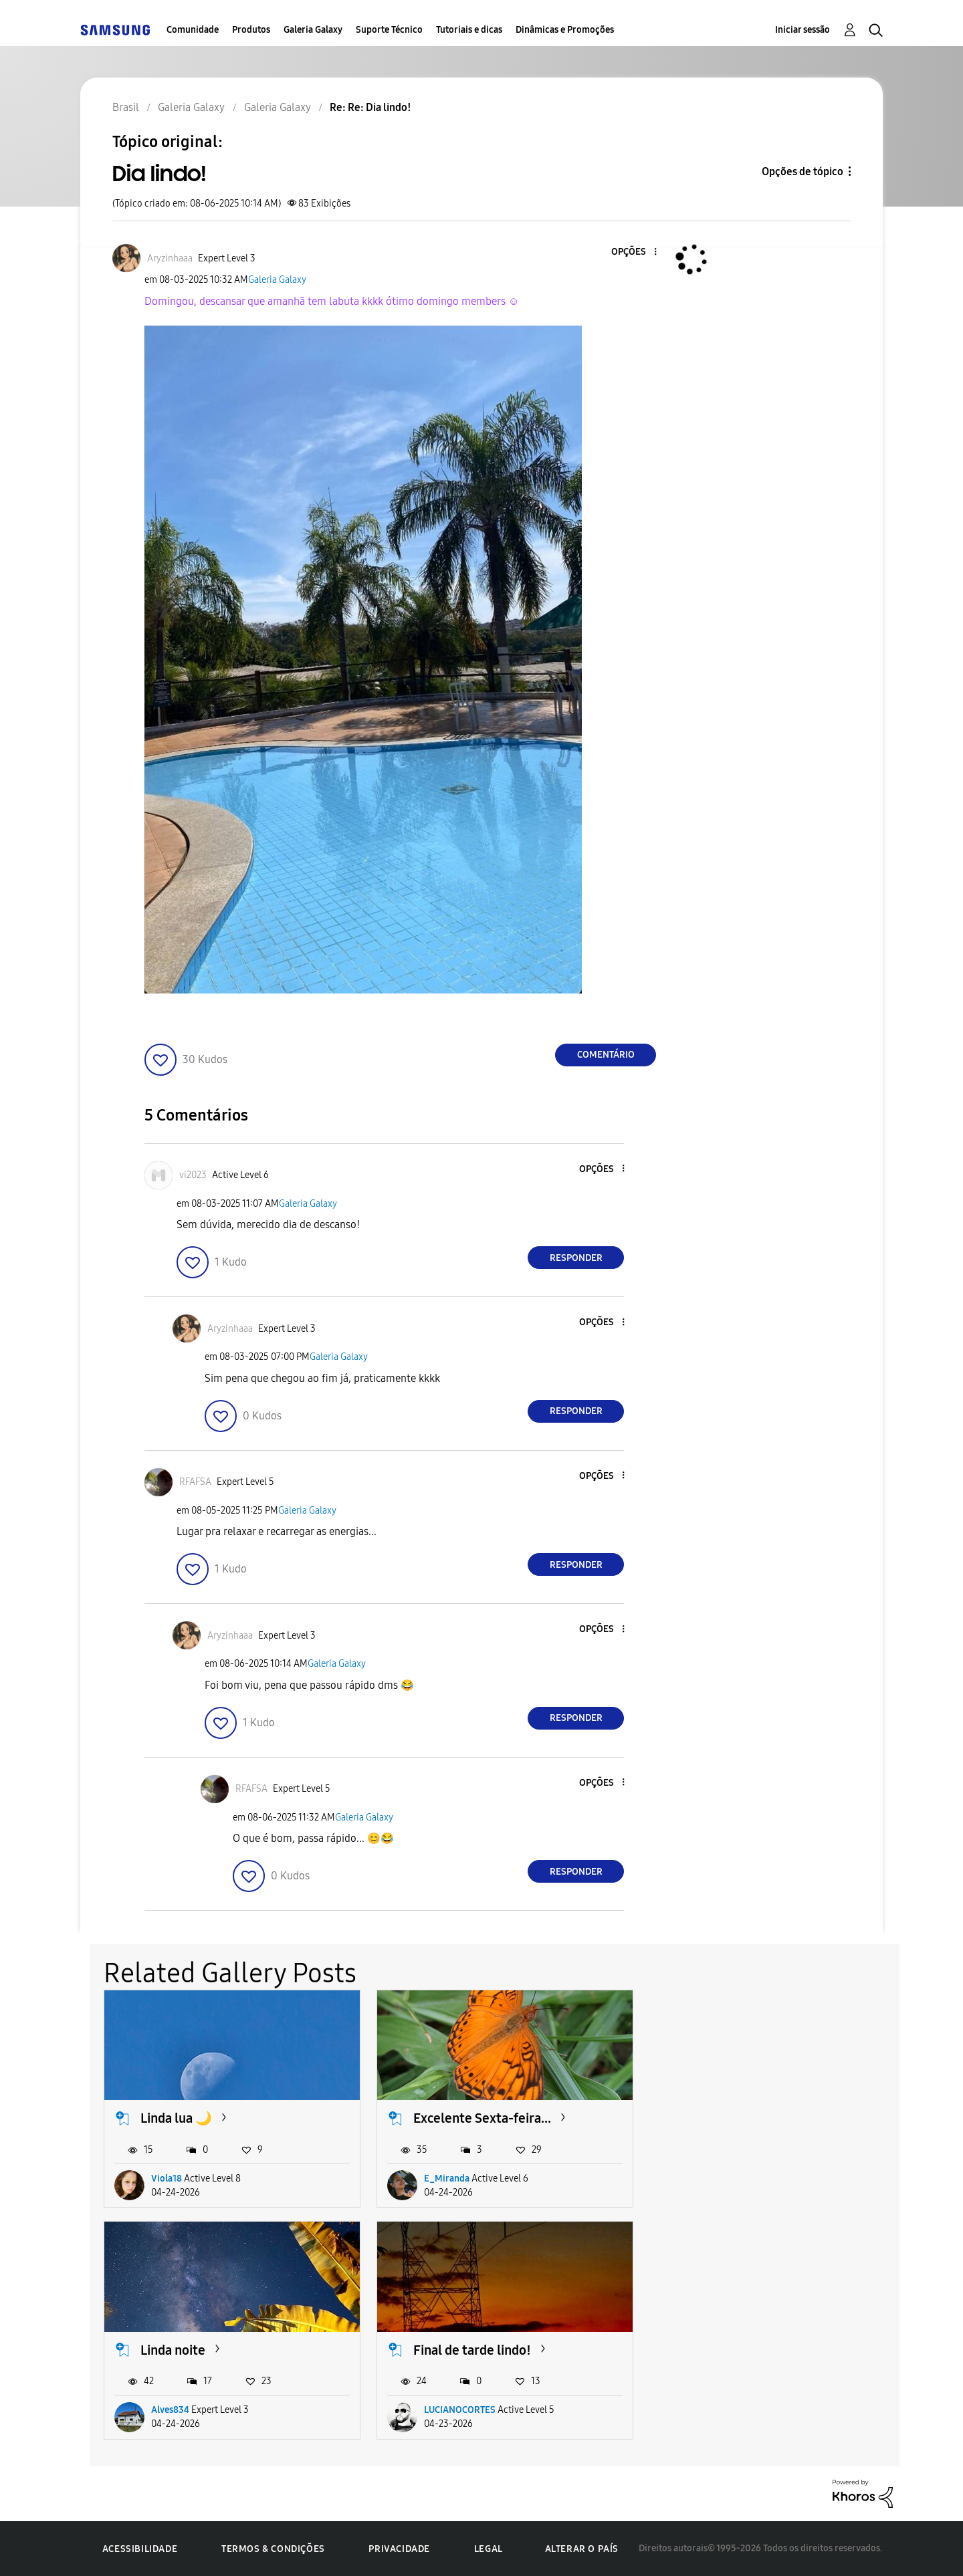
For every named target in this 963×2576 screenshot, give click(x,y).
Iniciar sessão (802, 29)
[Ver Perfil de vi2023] (193, 1175)
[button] (633, 252)
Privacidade (399, 2549)
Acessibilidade (139, 2549)
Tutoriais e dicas (469, 29)
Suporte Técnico (389, 29)
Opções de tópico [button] (802, 171)
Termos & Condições (273, 2549)
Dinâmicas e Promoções (565, 29)
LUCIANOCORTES (187, 2410)
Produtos (251, 29)
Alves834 (716, 2178)
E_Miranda (446, 2178)
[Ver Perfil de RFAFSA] (195, 1482)
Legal (488, 2549)
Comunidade (193, 29)
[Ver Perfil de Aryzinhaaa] (170, 258)
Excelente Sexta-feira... (482, 2118)
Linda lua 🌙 (176, 2118)
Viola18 (166, 2178)
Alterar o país (582, 2549)
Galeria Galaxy (313, 29)
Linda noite (718, 2118)
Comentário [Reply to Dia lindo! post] (606, 1054)
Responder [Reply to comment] (576, 1258)
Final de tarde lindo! (199, 2350)
